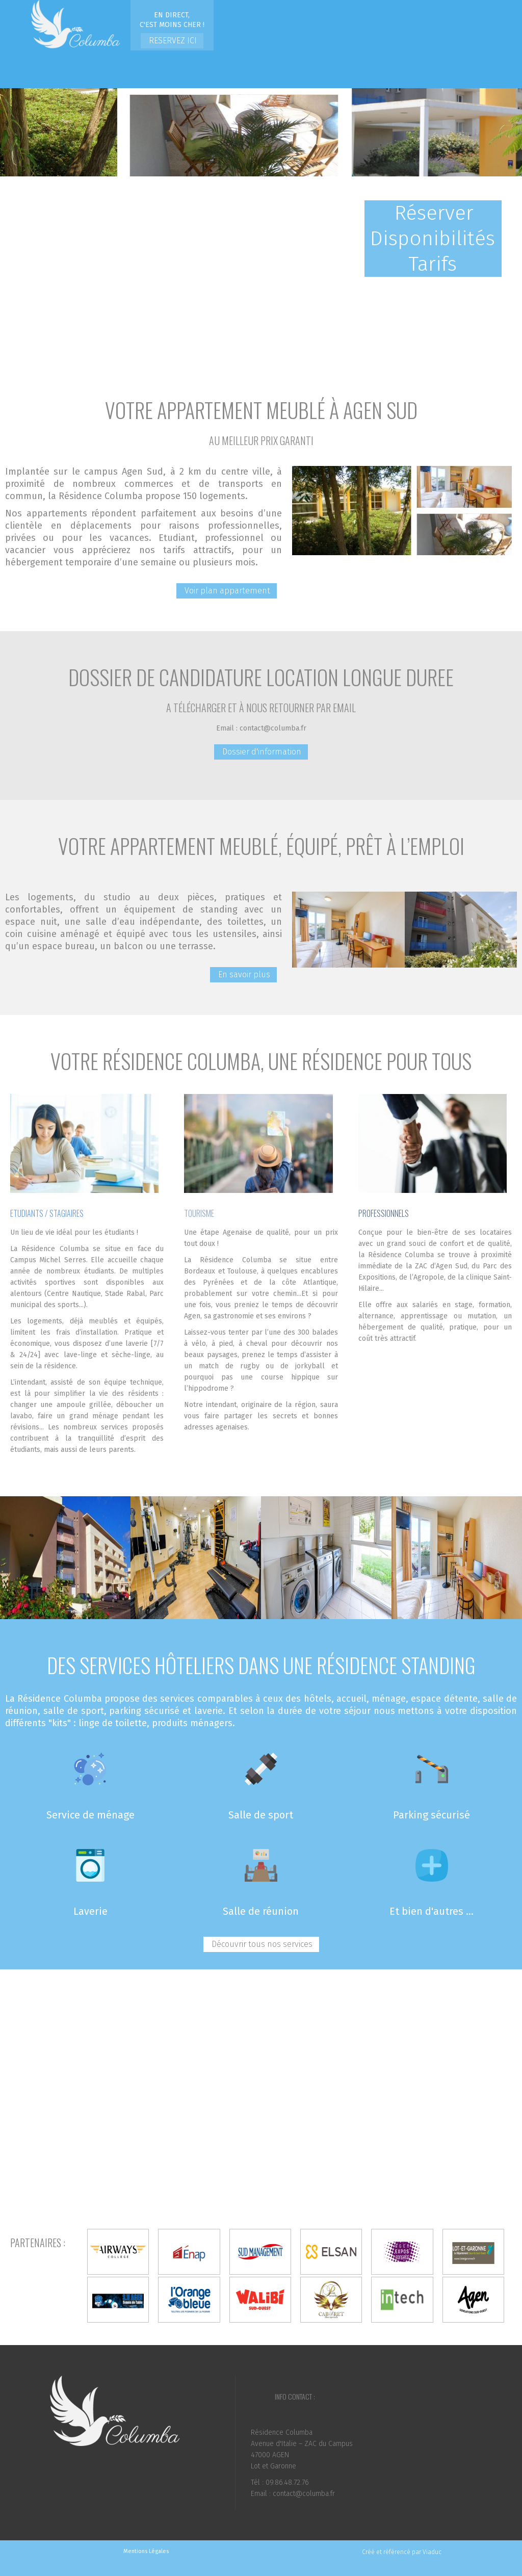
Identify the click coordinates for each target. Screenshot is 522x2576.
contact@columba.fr (273, 728)
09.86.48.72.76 (287, 2482)
